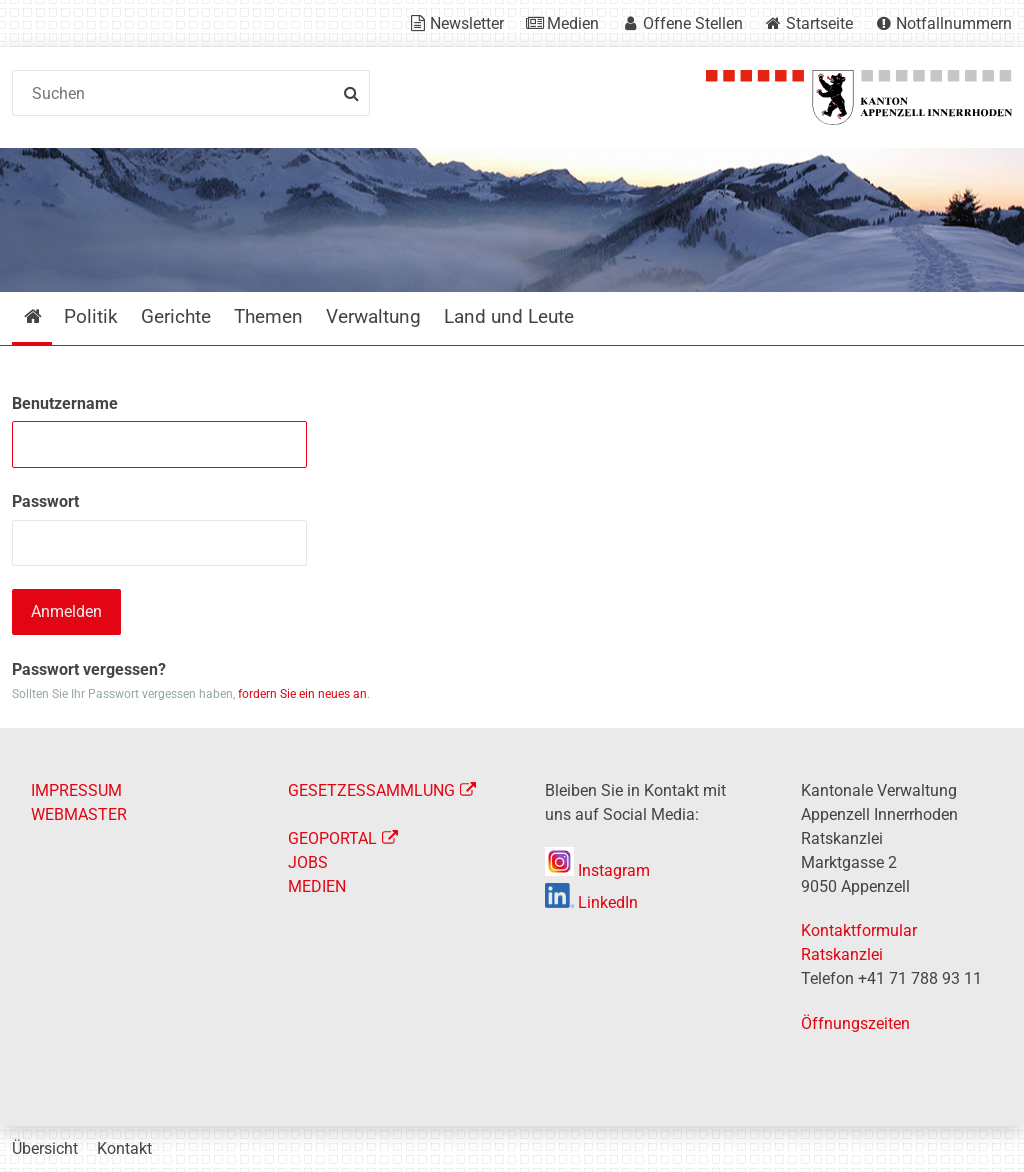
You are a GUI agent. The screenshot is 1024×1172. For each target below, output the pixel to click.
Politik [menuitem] (91, 316)
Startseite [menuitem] (47, 316)
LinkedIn (591, 902)
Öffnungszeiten (855, 1023)
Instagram (597, 870)
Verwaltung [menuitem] (373, 316)
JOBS (308, 862)
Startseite (819, 23)
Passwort (45, 501)
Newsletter (467, 23)
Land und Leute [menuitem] (509, 316)
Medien (573, 23)
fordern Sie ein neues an (302, 694)
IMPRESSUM (76, 790)
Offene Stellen (693, 23)
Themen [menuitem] (268, 316)
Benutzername (65, 403)
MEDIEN (317, 886)
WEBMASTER (79, 814)
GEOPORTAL (332, 838)
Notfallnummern (954, 23)
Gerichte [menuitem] (176, 316)
